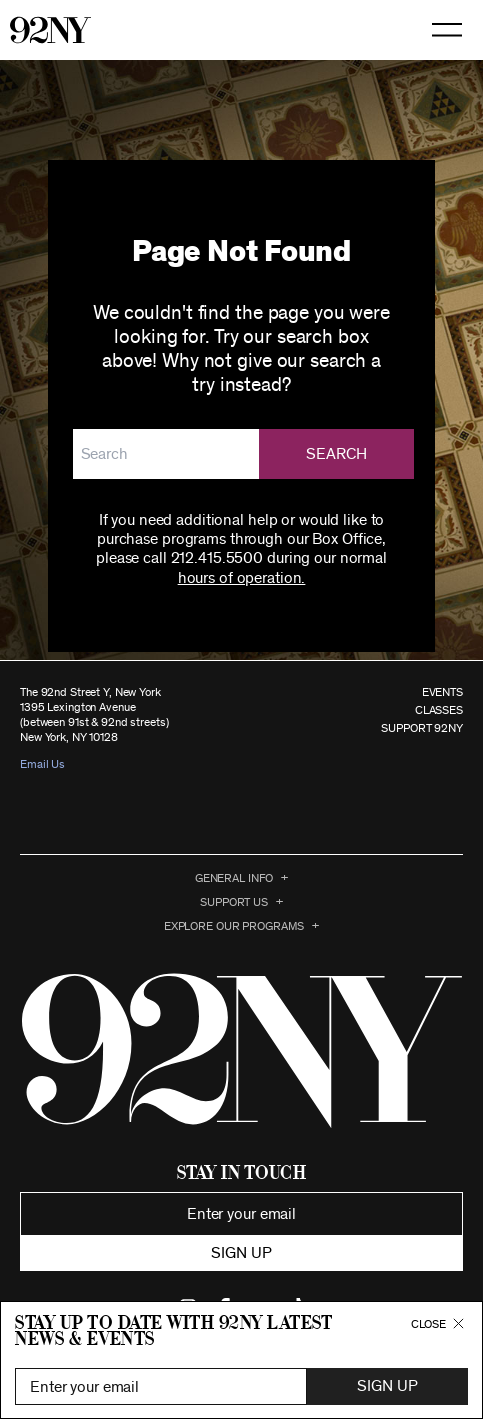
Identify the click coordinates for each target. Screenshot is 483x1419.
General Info (234, 878)
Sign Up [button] (387, 1386)
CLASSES (439, 710)
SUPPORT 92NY (422, 728)
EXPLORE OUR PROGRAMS (234, 926)
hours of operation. (242, 578)
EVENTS (442, 692)
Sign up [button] (241, 1253)
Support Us (234, 902)
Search (337, 454)
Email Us (42, 764)
